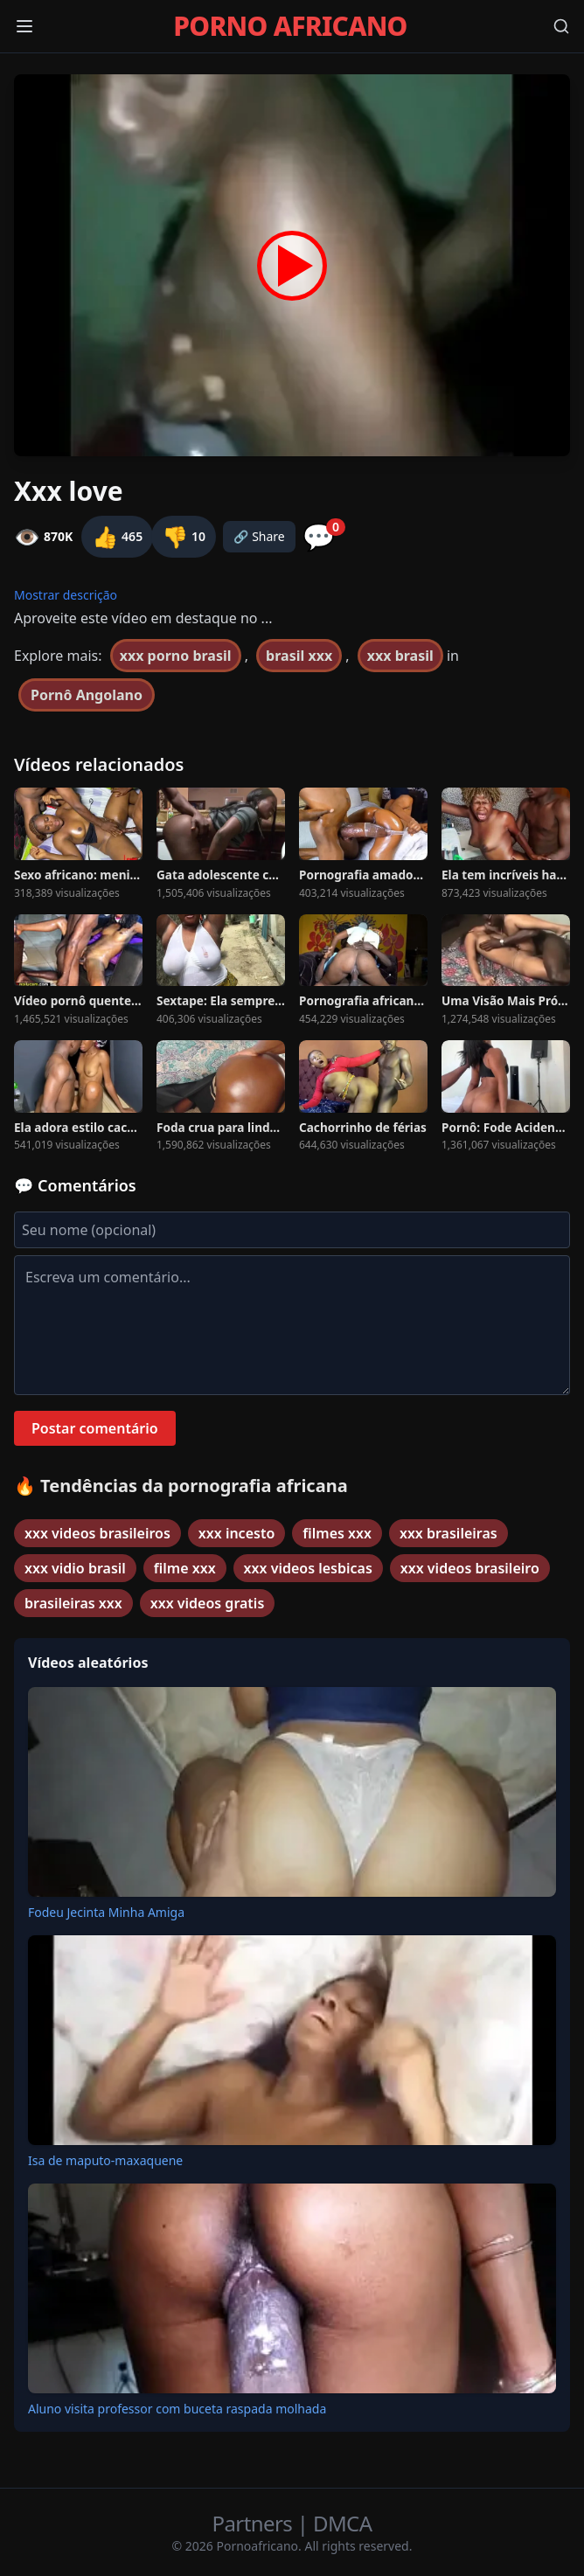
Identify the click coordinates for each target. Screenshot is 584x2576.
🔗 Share (259, 536)
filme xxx (185, 1568)
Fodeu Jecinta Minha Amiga (106, 1912)
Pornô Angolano (87, 695)
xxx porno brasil (176, 655)
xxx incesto (236, 1533)
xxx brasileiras (448, 1533)
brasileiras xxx (73, 1603)
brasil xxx (299, 655)
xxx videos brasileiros (97, 1533)
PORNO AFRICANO (290, 26)
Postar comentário (94, 1428)
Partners (254, 2523)
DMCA (342, 2523)
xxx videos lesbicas (308, 1568)
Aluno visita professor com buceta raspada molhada (177, 2408)
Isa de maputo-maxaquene (105, 2160)
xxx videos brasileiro (469, 1568)
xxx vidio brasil (75, 1568)
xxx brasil (400, 655)
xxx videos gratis (207, 1603)
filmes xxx (337, 1533)
